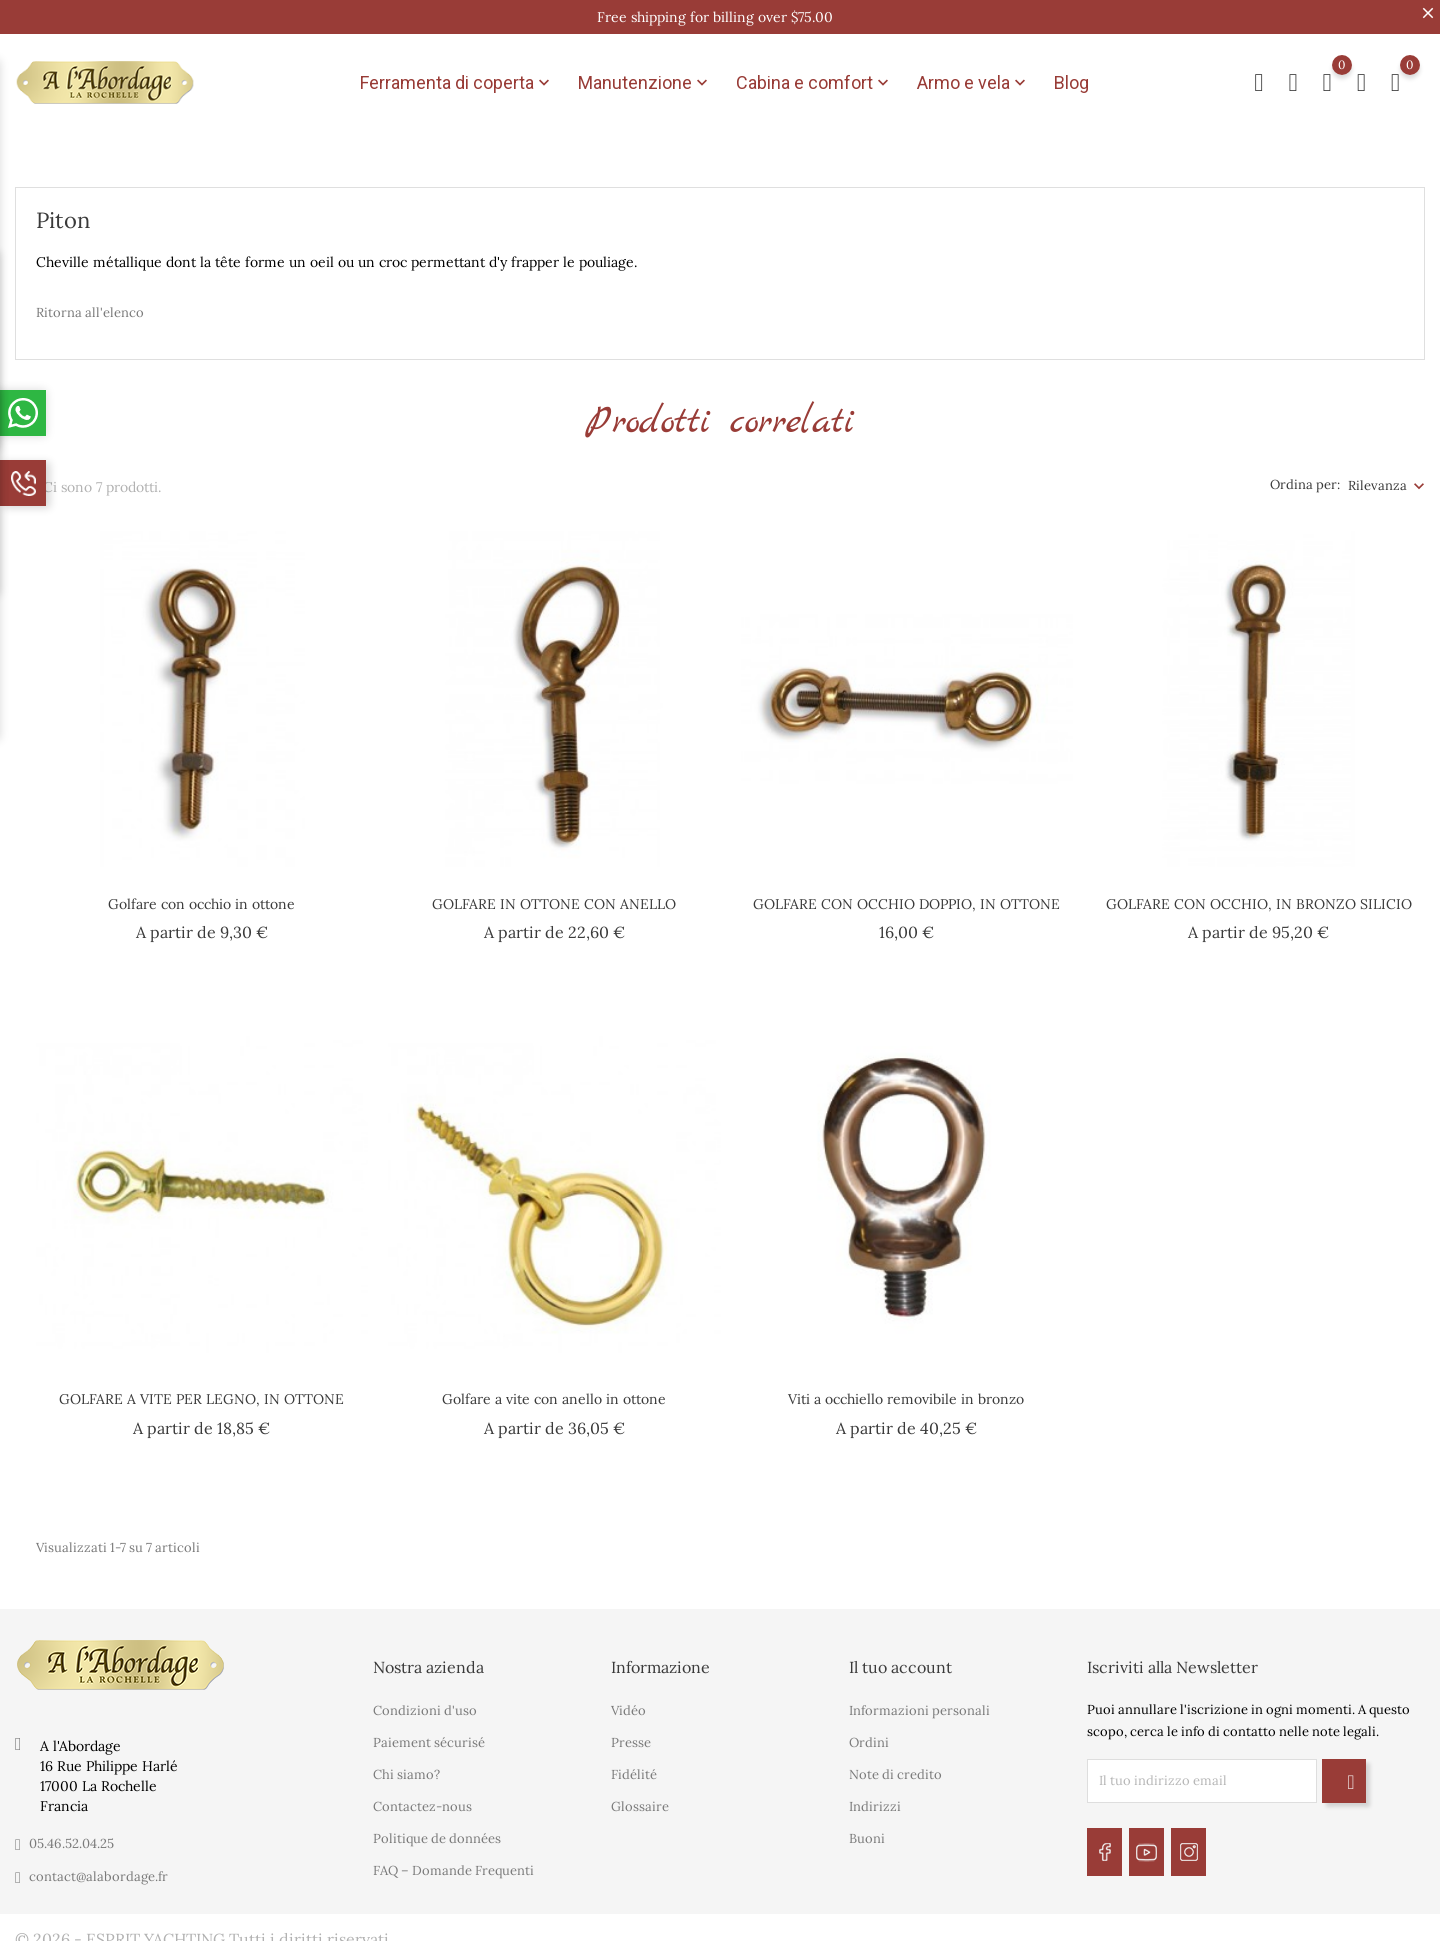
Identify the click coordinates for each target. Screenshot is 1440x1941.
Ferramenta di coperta (457, 76)
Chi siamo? (406, 1760)
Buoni (867, 1824)
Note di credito (895, 1760)
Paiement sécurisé (429, 1728)
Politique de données (437, 1824)
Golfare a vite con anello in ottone (554, 1385)
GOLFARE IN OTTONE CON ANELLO (554, 889)
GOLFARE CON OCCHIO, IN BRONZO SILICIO (1259, 889)
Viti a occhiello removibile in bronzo (906, 1385)
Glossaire (640, 1792)
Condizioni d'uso (425, 1696)
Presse (631, 1728)
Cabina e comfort (814, 76)
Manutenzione (645, 76)
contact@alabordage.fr (98, 1862)
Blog (1071, 75)
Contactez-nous (422, 1792)
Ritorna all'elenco (90, 297)
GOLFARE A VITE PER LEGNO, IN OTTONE (201, 1385)
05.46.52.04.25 (71, 1829)
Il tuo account (900, 1653)
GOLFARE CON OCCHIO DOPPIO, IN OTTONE (906, 889)
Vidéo (628, 1696)
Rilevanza (1377, 470)
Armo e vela (973, 76)
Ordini (869, 1728)
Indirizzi (875, 1792)
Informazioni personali (919, 1696)
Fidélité (634, 1760)
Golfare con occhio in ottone (201, 889)
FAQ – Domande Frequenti (453, 1856)
